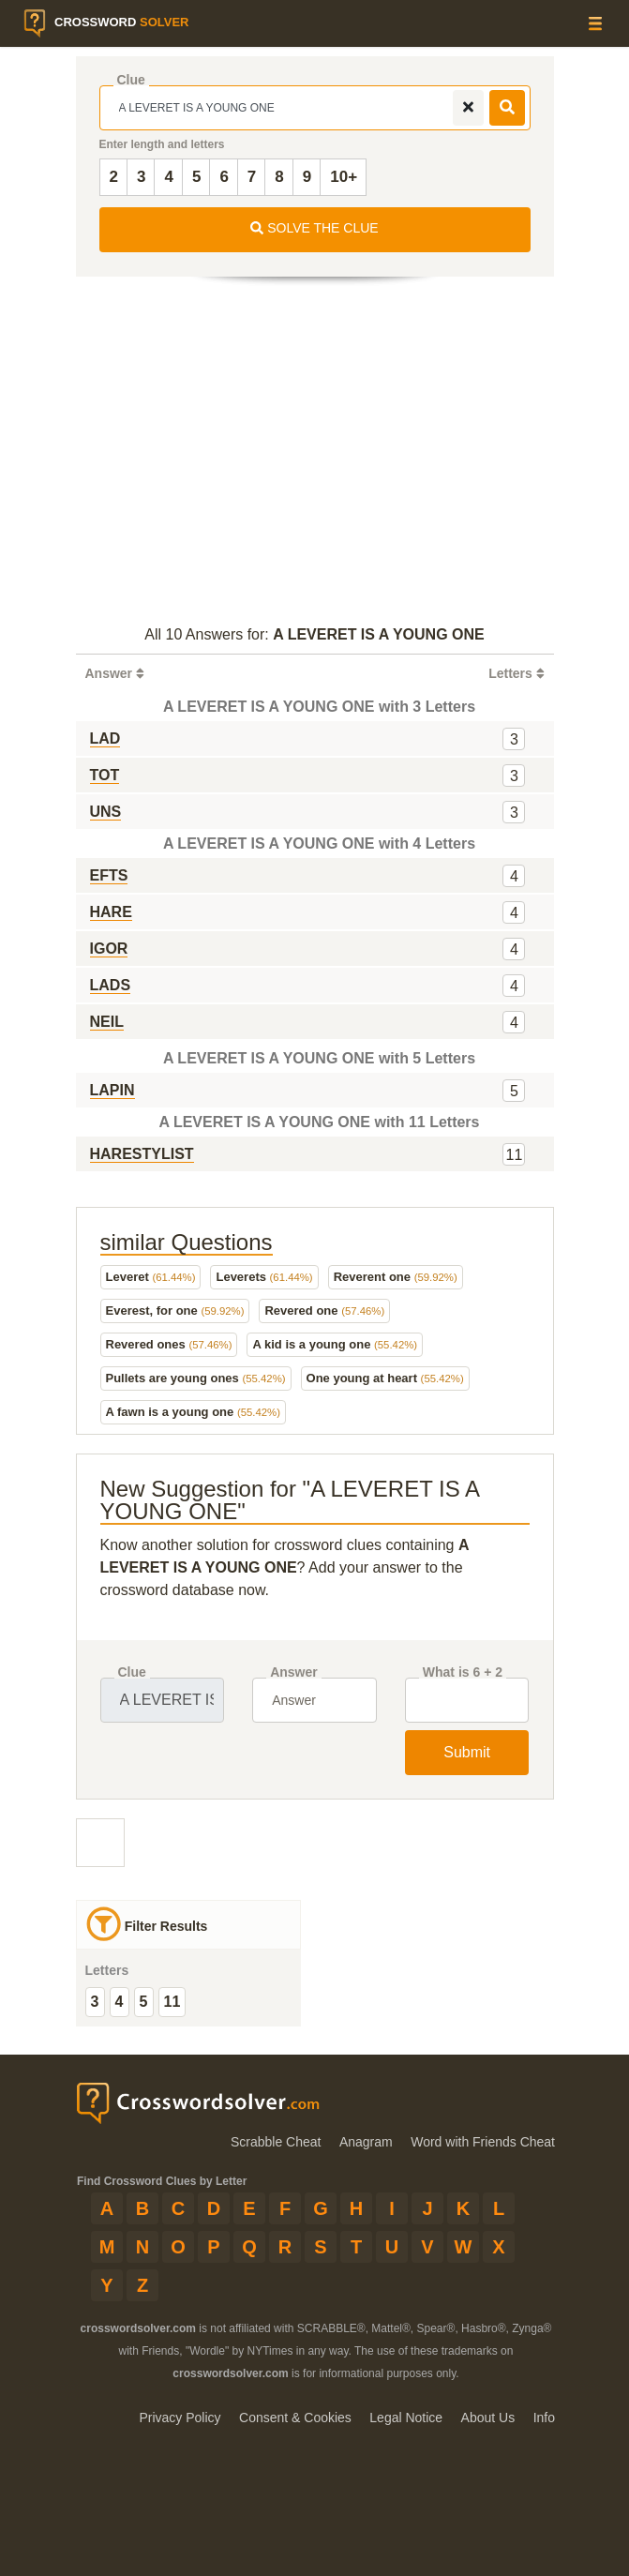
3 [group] (95, 2002)
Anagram (366, 2141)
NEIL (107, 1022)
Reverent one (395, 1277)
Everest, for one (175, 1310)
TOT (105, 775)
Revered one (324, 1310)
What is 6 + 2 (462, 1672)
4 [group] (119, 2002)
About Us (488, 2417)
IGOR (109, 949)
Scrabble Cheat (276, 2141)
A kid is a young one (334, 1344)
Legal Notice (405, 2417)
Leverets (264, 1277)
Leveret (151, 1277)
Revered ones (169, 1344)
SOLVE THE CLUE (314, 227)
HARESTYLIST (142, 1154)
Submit (466, 1752)
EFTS (109, 875)
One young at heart (385, 1378)
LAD (105, 738)
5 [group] (144, 2002)
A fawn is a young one (193, 1412)
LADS (110, 985)
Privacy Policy (179, 2417)
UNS (106, 812)
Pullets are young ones (196, 1378)
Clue (131, 80)
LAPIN (112, 1090)
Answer (294, 1672)
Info (544, 2417)
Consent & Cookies (295, 2417)
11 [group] (172, 2002)
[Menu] (595, 23)
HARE (111, 912)
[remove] (468, 108)
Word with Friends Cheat (483, 2141)
